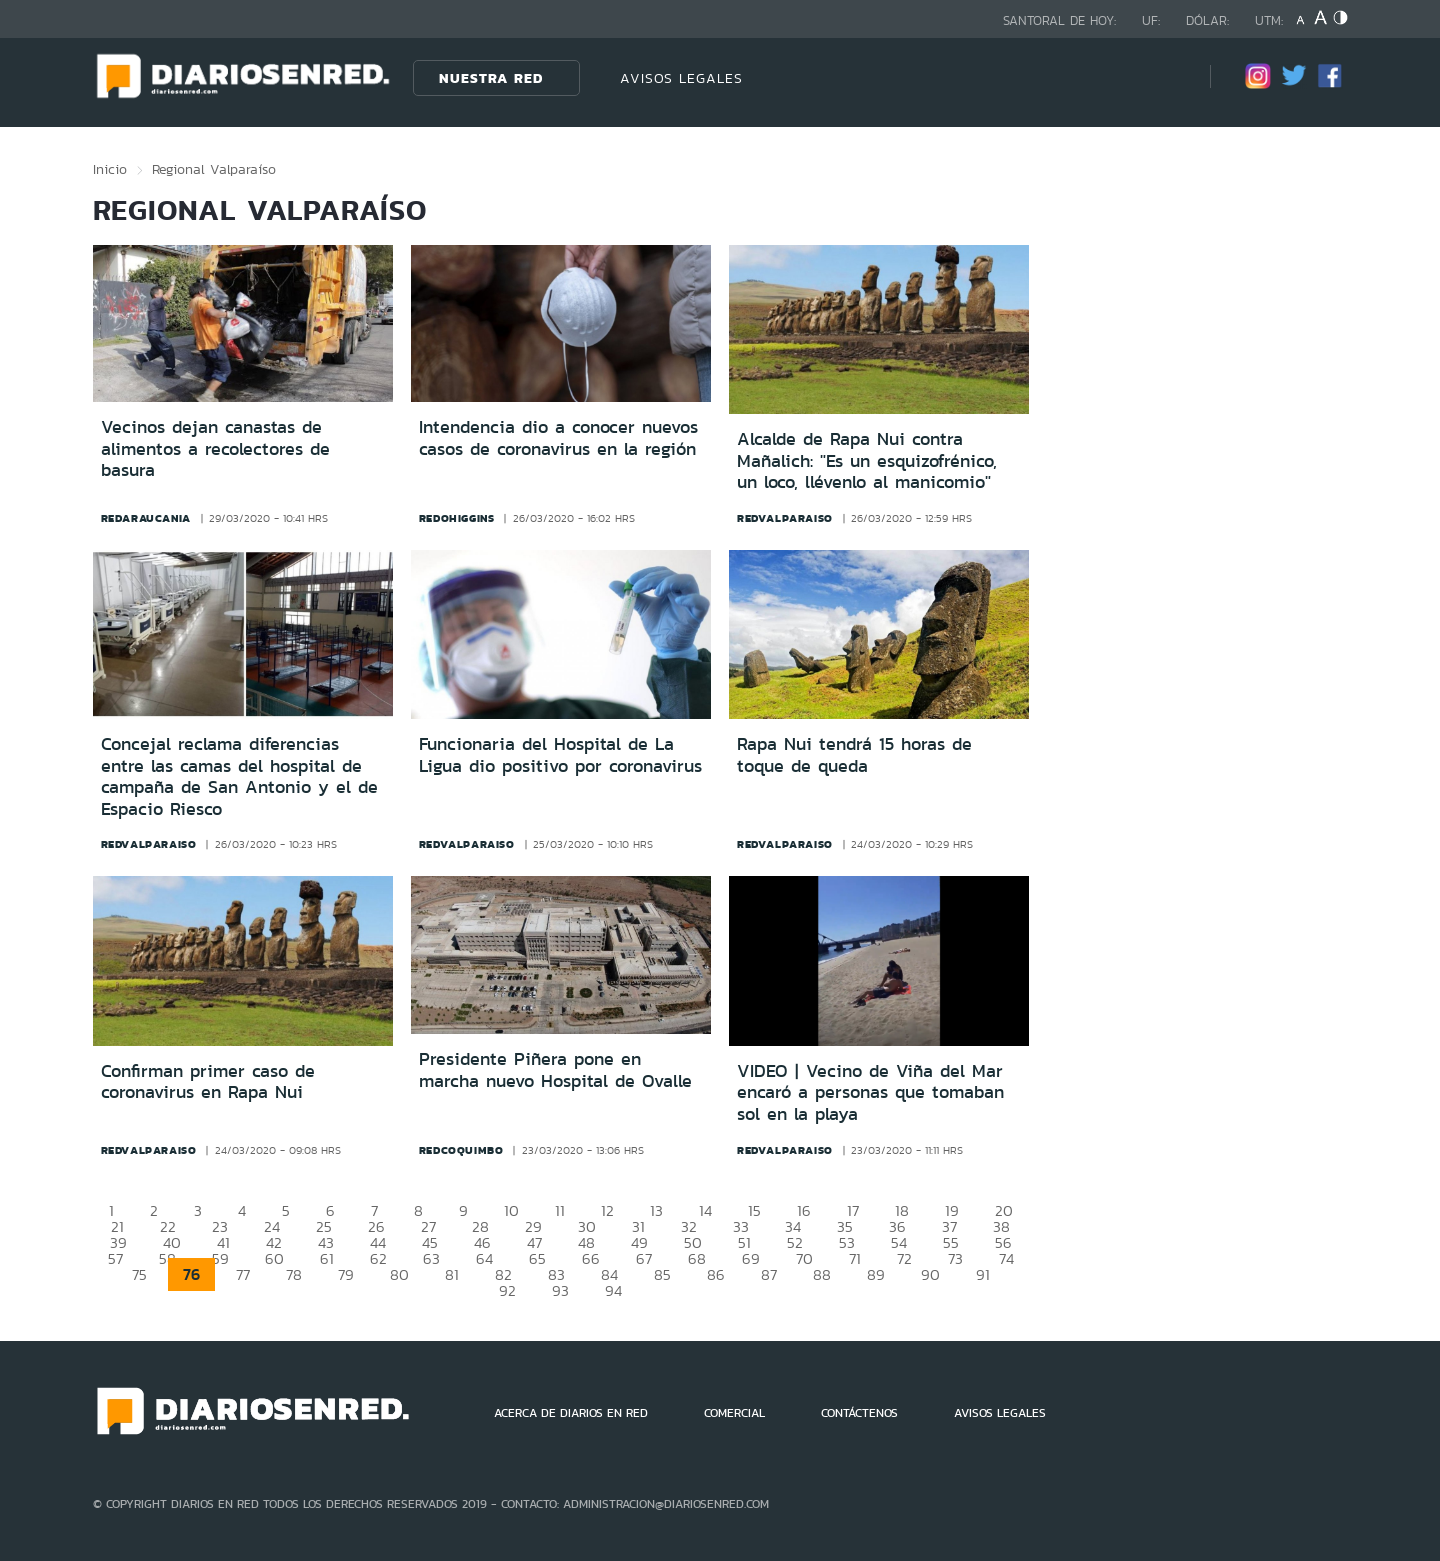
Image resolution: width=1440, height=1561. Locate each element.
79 (346, 1274)
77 (243, 1274)
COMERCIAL (734, 1413)
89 (876, 1274)
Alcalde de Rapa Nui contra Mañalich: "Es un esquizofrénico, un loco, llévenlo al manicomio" (867, 460)
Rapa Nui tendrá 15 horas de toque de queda (854, 755)
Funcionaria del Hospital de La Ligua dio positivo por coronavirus (560, 755)
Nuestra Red (491, 78)
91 (983, 1274)
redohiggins (457, 518)
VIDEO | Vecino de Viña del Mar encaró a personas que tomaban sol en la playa (870, 1092)
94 (613, 1290)
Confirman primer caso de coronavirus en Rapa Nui (208, 1082)
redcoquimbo (461, 1150)
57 (115, 1258)
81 (452, 1274)
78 (294, 1274)
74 (1006, 1258)
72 (904, 1258)
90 (930, 1274)
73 (955, 1258)
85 (662, 1274)
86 (716, 1274)
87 (769, 1274)
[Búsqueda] (1165, 77)
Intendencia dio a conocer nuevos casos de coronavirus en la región (558, 438)
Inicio (110, 169)
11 (560, 1210)
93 (560, 1290)
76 (191, 1274)
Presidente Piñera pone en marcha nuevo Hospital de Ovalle (555, 1070)
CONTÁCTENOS (859, 1413)
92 (507, 1290)
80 (399, 1274)
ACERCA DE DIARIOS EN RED (571, 1413)
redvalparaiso (785, 518)
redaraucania (146, 518)
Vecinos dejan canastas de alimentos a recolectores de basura (215, 448)
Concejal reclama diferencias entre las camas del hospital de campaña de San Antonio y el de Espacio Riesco (239, 776)
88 (822, 1274)
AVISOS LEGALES (681, 78)
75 (139, 1274)
